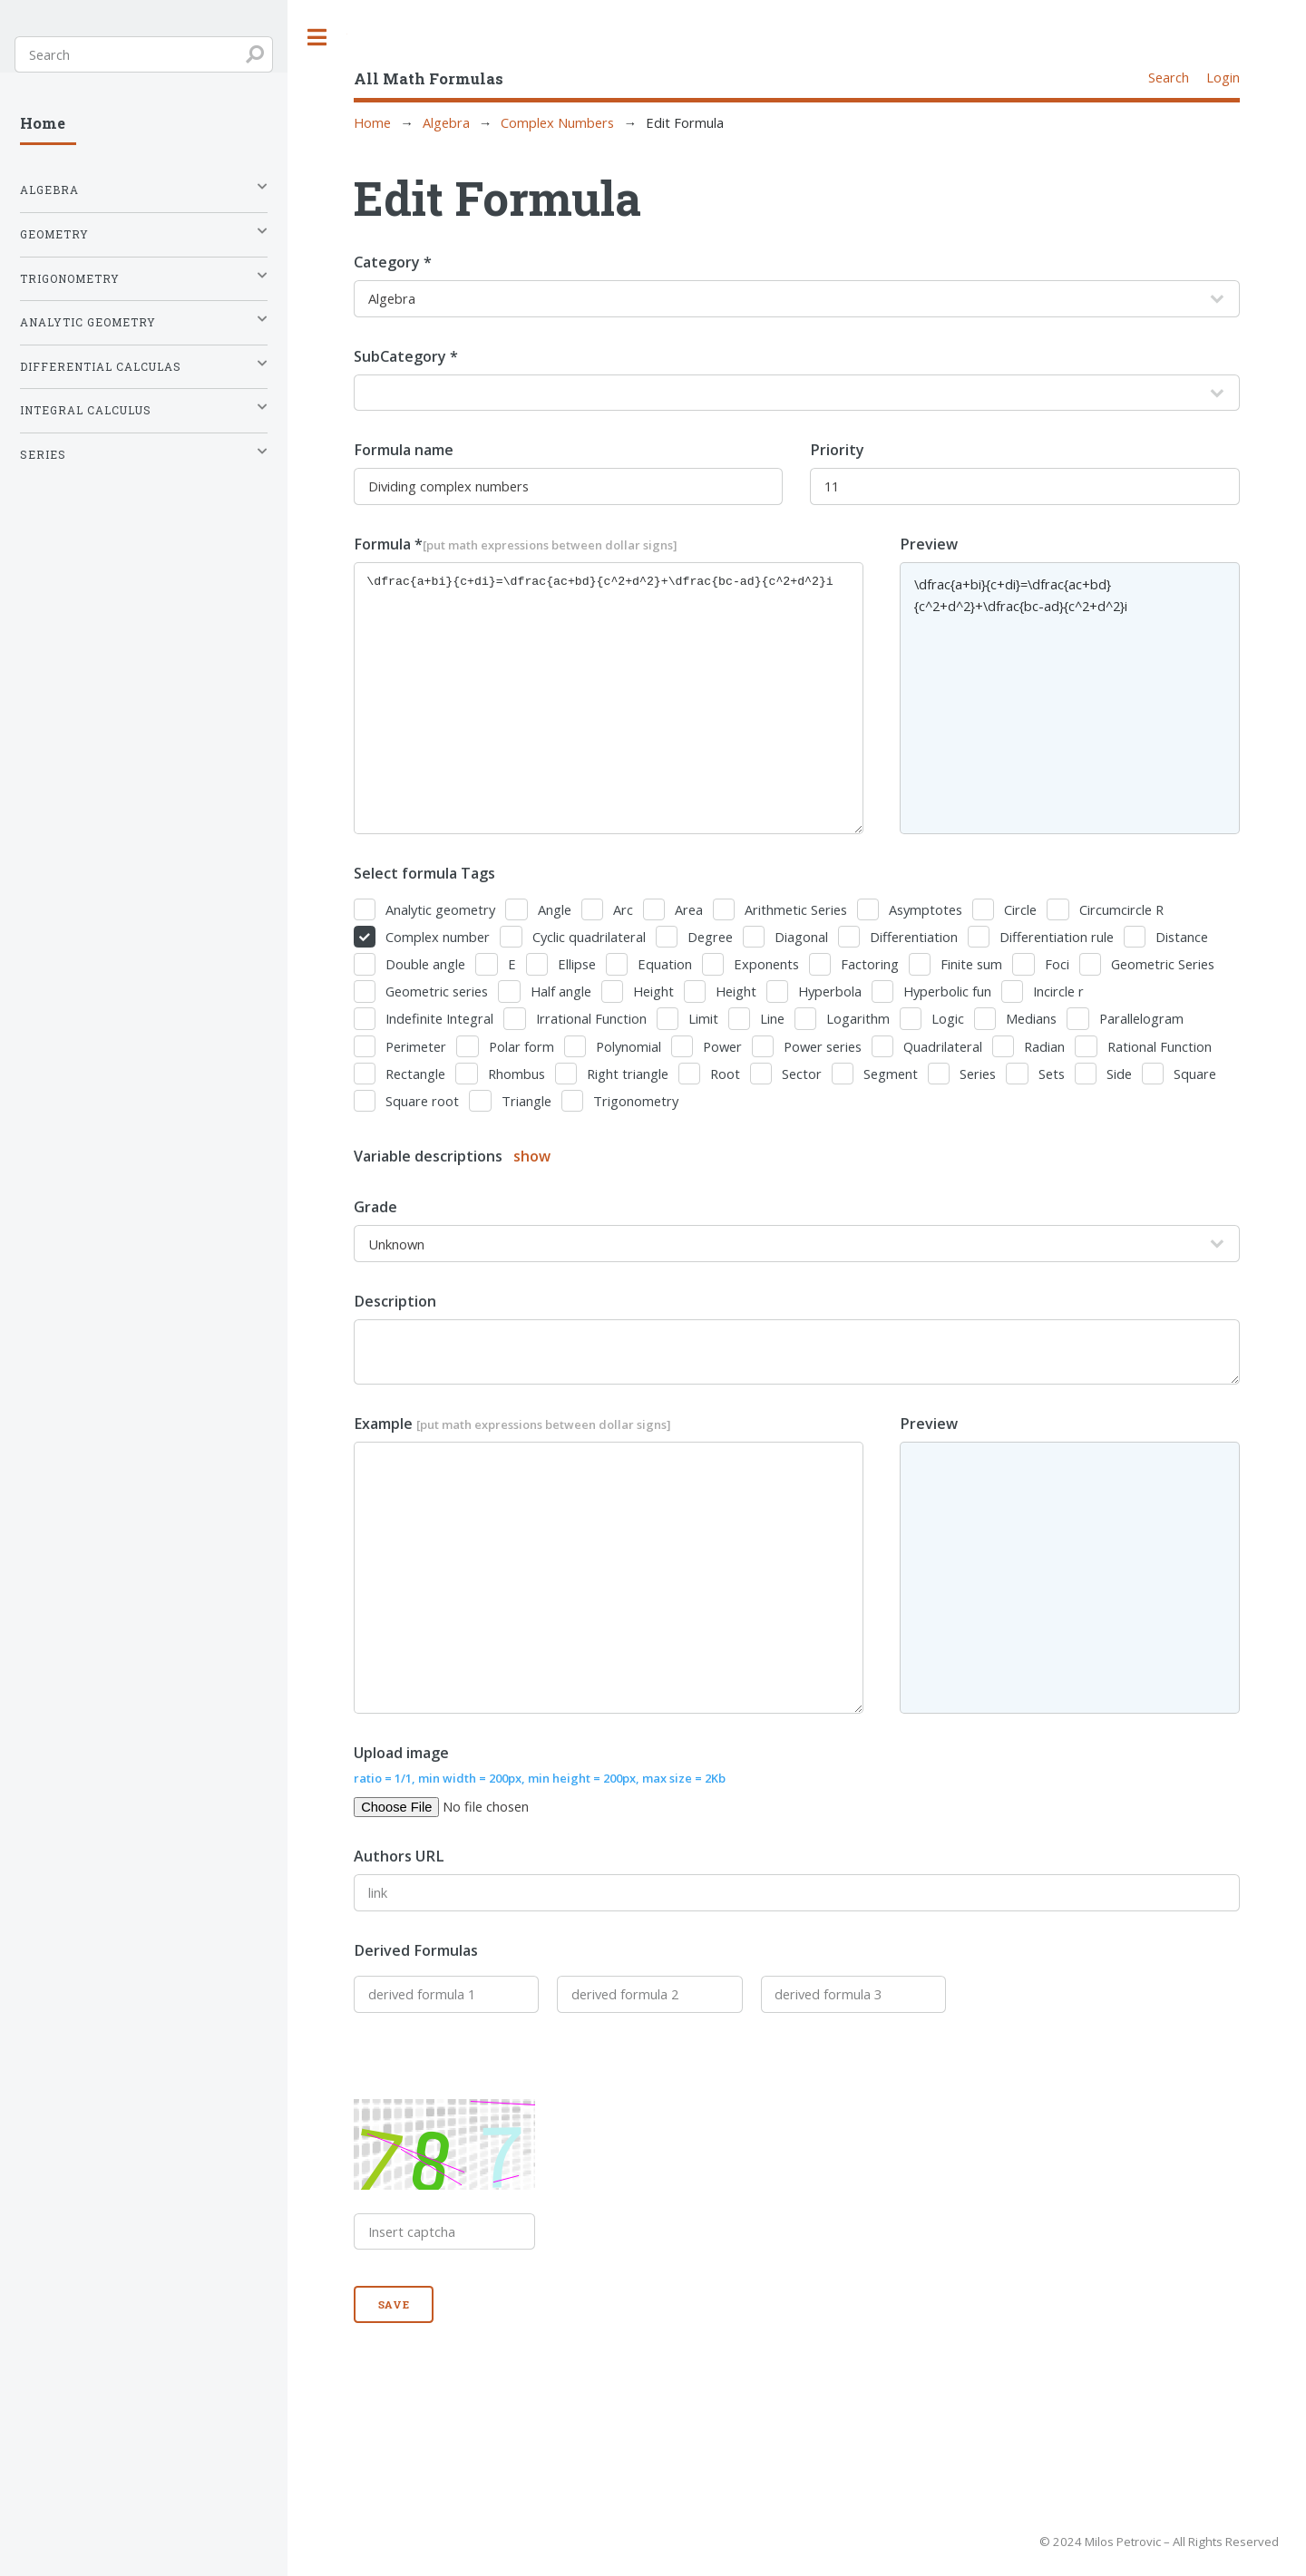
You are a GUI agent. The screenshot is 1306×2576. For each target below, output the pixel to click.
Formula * (515, 544)
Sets (1051, 1073)
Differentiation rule (1056, 937)
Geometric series (436, 991)
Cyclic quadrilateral (589, 937)
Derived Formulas (416, 1950)
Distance (1181, 937)
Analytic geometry (440, 909)
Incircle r (1058, 991)
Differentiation (914, 937)
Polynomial (628, 1046)
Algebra (446, 122)
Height (653, 991)
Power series (823, 1046)
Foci (1057, 964)
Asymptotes (925, 909)
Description (395, 1301)
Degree (710, 937)
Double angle (425, 964)
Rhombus (516, 1073)
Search (1168, 77)
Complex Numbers (557, 122)
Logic (947, 1018)
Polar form (521, 1046)
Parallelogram (1141, 1018)
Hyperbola (830, 991)
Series (978, 1073)
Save (394, 2304)
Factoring (870, 964)
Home (372, 122)
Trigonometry (635, 1101)
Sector (802, 1073)
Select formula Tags (424, 873)
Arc (623, 909)
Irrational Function (591, 1018)
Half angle (561, 991)
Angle (554, 909)
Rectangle (415, 1073)
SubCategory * (406, 356)
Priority (837, 450)
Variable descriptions (452, 1156)
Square (1195, 1073)
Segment (890, 1073)
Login (1223, 77)
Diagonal (801, 937)
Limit (703, 1018)
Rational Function (1159, 1046)
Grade (375, 1207)
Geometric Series (1162, 964)
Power (722, 1046)
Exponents (766, 964)
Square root (422, 1101)
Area (689, 909)
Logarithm (858, 1018)
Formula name (403, 450)
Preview (929, 544)
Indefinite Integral (439, 1018)
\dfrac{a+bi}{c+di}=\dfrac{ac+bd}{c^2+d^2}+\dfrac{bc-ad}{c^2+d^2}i (608, 698)
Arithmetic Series (796, 909)
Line (772, 1018)
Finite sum (971, 964)
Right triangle (627, 1073)
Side (1119, 1073)
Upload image (540, 1764)
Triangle (526, 1101)
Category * (393, 262)
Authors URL (399, 1856)
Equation (665, 964)
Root (725, 1073)
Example (512, 1424)
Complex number (437, 937)
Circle (1020, 909)
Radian (1044, 1046)
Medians (1031, 1018)
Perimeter (415, 1046)
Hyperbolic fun (947, 991)
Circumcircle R (1121, 909)
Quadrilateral (942, 1046)
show (532, 1156)
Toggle (317, 37)
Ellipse (577, 964)
